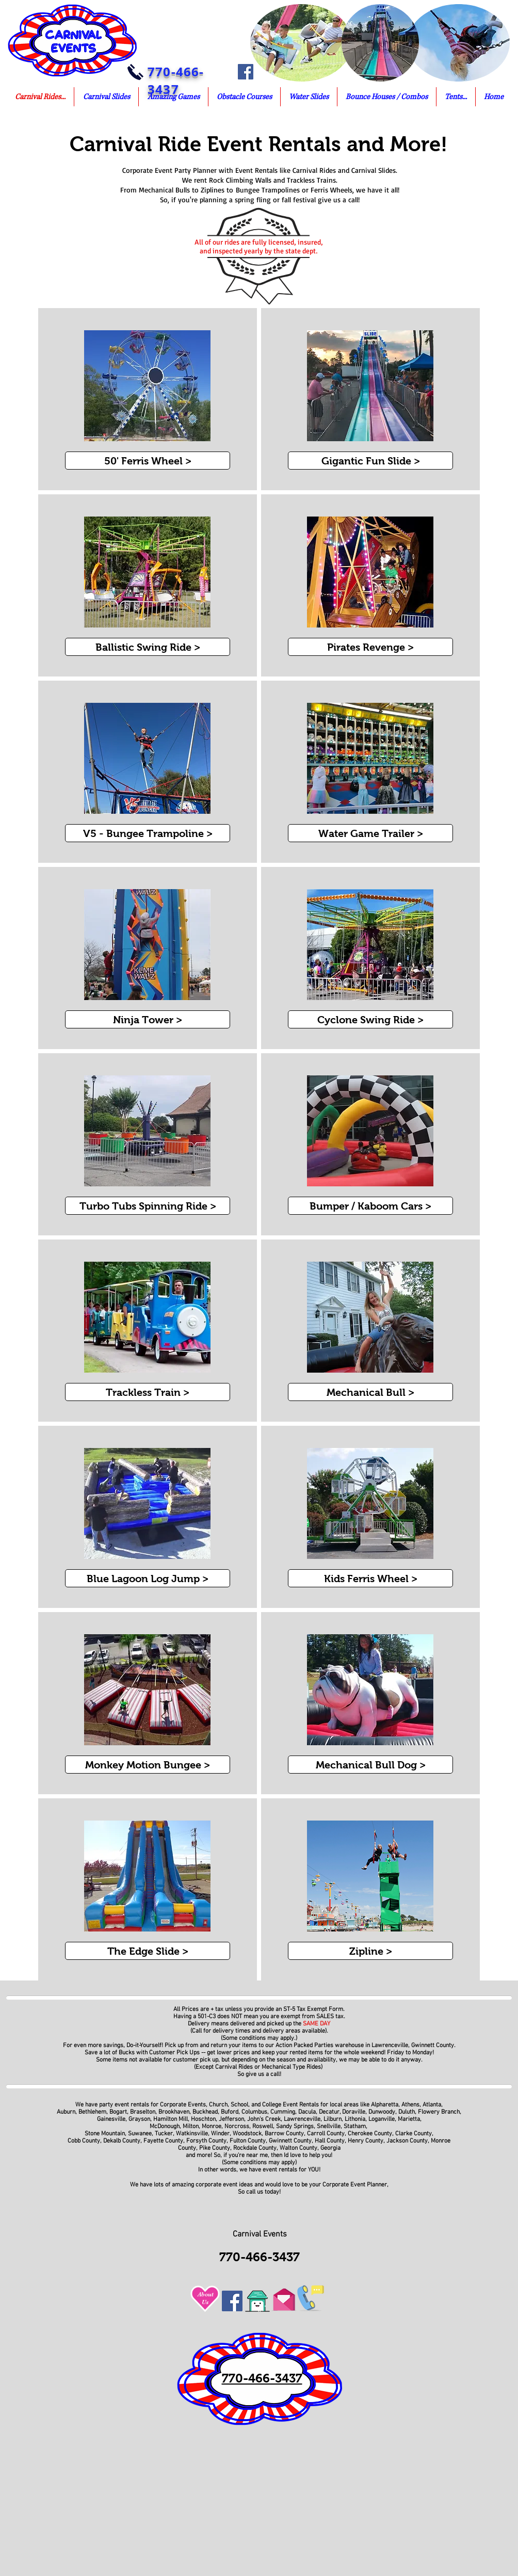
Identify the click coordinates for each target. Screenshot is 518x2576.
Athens (410, 2104)
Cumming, (283, 2112)
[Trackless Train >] (147, 1392)
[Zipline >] (370, 1951)
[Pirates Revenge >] (370, 647)
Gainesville (111, 2119)
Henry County (365, 2141)
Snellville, (328, 2126)
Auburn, (67, 2112)
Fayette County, (164, 2141)
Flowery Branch (439, 2112)
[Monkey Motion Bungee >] (147, 1765)
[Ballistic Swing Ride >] (147, 647)
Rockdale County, (256, 2148)
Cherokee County (370, 2133)
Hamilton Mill (170, 2119)
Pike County (214, 2148)
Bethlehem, (93, 2112)
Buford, (230, 2112)
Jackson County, (408, 2141)
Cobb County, (85, 2141)
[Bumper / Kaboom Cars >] (370, 1206)
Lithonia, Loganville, (371, 2119)
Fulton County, (248, 2141)
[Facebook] (245, 71)
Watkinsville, (193, 2133)
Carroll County (326, 2133)
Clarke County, (414, 2133)
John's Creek (264, 2119)
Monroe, (212, 2126)
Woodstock (247, 2133)
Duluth (406, 2112)
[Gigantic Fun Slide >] (370, 461)
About (206, 2294)
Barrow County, (286, 2133)
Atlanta (432, 2104)
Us (205, 2302)
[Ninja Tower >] (147, 1019)
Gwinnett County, (292, 2141)
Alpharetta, (385, 2104)
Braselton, (143, 2112)
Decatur (328, 2112)
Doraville (353, 2112)
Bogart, (118, 2112)
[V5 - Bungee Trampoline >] (147, 833)
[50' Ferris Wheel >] (147, 461)
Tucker (164, 2133)
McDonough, (166, 2126)
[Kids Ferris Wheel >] (370, 1578)
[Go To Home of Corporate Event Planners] (257, 2298)
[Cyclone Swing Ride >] (370, 1019)
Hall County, (330, 2141)
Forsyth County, (207, 2141)
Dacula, (307, 2112)
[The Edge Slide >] (147, 1951)
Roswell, (262, 2126)
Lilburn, (333, 2119)
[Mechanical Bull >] (370, 1392)
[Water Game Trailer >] (370, 833)
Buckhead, (205, 2112)
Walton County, (300, 2148)
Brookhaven (173, 2112)
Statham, (356, 2126)
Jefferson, (232, 2119)
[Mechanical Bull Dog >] (370, 1765)
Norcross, (237, 2126)
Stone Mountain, (105, 2133)
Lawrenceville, (303, 2119)
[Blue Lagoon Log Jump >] (147, 1578)
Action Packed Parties (303, 2045)
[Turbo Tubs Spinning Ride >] (147, 1206)
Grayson (139, 2119)
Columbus (254, 2112)
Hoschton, (204, 2119)
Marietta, (410, 2119)
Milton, (191, 2126)
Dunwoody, (382, 2112)
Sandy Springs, (295, 2126)
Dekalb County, (122, 2141)
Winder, (221, 2133)
